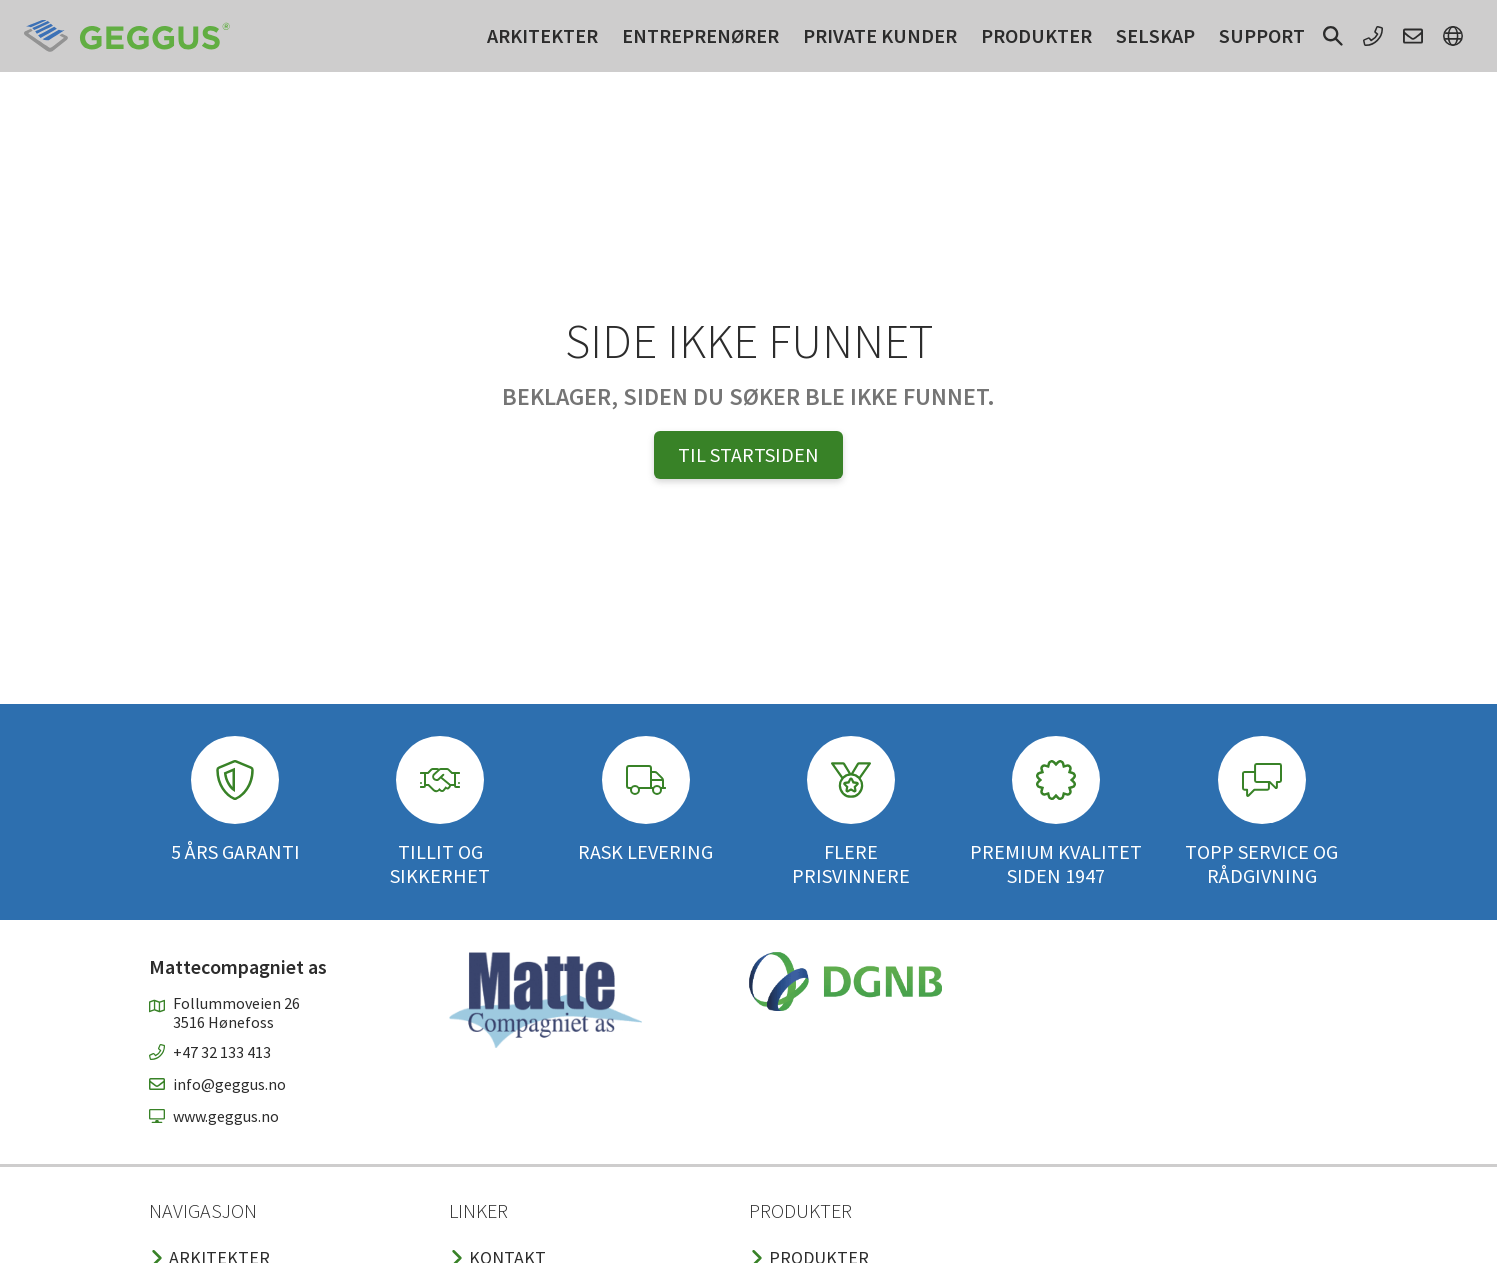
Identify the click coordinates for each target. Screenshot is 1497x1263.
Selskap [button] (1155, 35)
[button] (1333, 36)
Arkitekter (542, 35)
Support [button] (1262, 35)
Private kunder (880, 35)
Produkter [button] (1036, 35)
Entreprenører (700, 35)
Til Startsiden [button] (748, 454)
